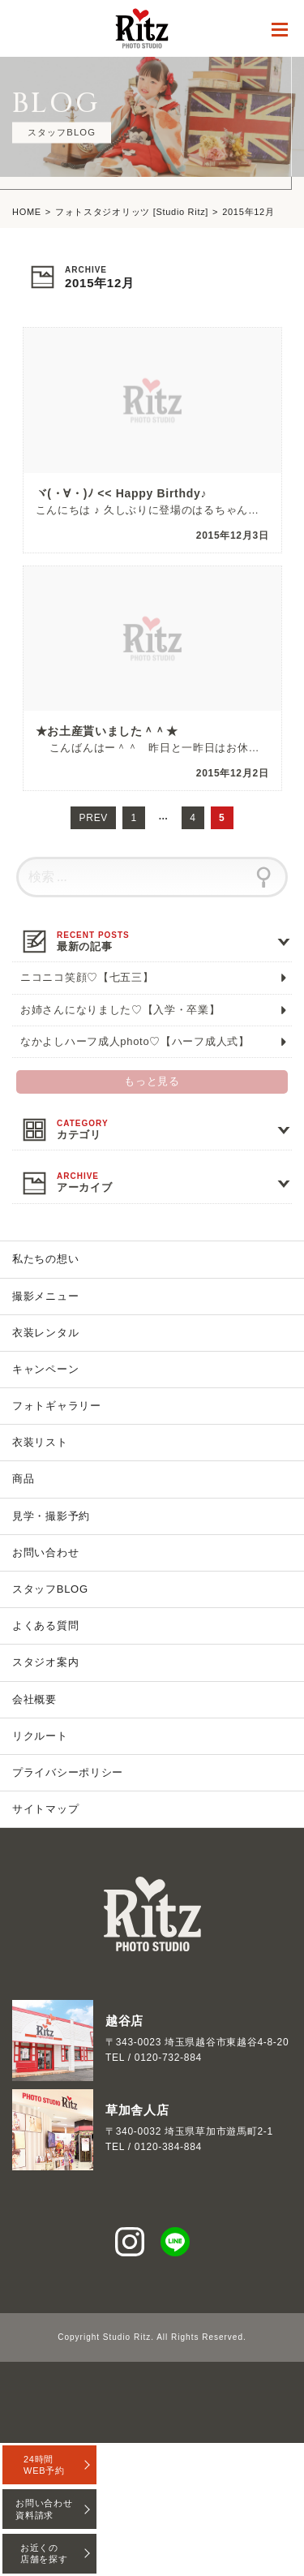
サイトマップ (45, 1809)
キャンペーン (45, 1369)
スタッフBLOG (50, 1589)
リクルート (40, 1736)
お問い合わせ (45, 1552)
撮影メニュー (45, 1296)
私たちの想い (45, 1259)
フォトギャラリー (56, 1406)
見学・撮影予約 (51, 1516)
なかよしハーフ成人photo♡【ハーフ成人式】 (135, 1041)
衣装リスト (40, 1442)
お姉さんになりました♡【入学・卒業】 (120, 1010)
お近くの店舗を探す (44, 2553)
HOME (26, 212)
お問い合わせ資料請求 (43, 2508)
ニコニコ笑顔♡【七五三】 (86, 977)
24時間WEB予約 (44, 2464)
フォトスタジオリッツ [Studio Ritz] (131, 212)
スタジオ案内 (45, 1662)
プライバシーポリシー (67, 1772)
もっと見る (152, 1081)
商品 (23, 1479)
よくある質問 (45, 1625)
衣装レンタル (45, 1333)
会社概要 (34, 1699)
